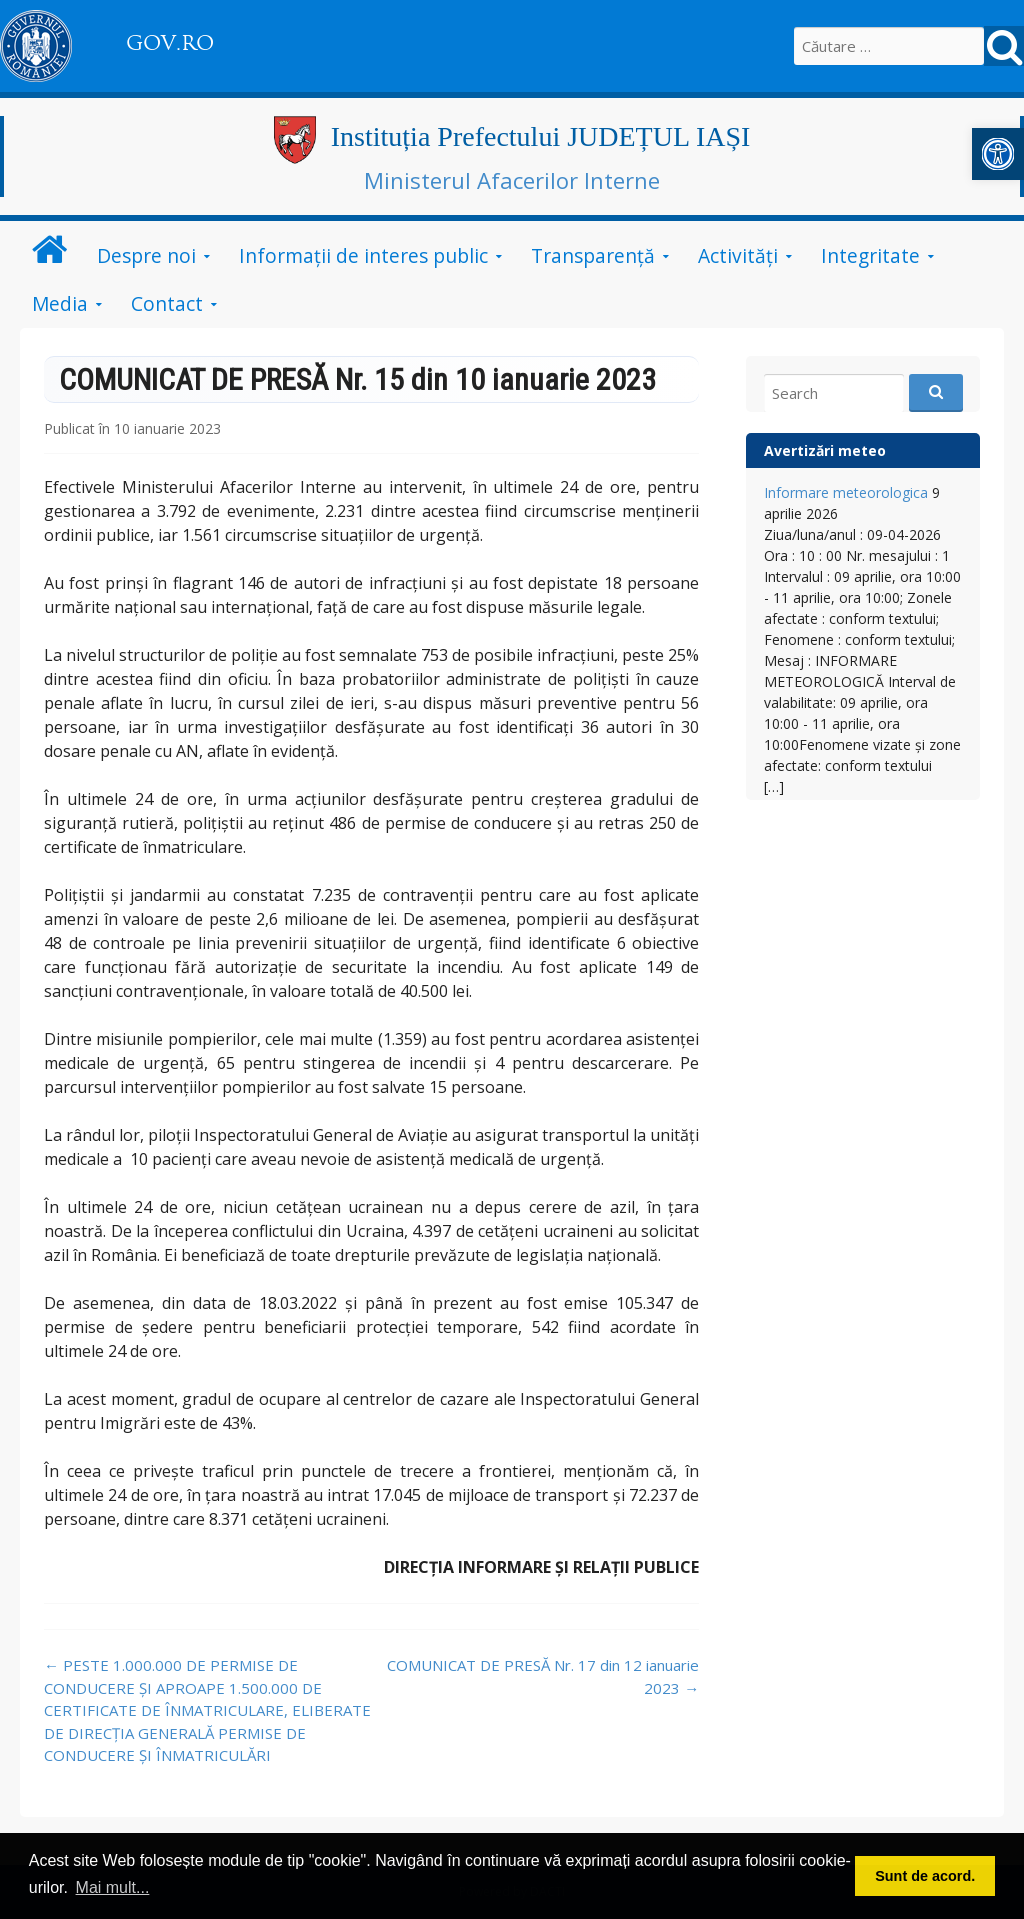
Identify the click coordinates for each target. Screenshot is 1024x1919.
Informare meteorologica (846, 492)
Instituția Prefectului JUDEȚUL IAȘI (541, 136)
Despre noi (146, 255)
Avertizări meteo (825, 450)
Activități (738, 255)
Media (60, 303)
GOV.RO (170, 43)
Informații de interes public (363, 255)
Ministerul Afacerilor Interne (512, 180)
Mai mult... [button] (113, 1887)
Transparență (593, 255)
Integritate (870, 255)
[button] (998, 154)
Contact (167, 303)
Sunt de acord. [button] (925, 1876)
